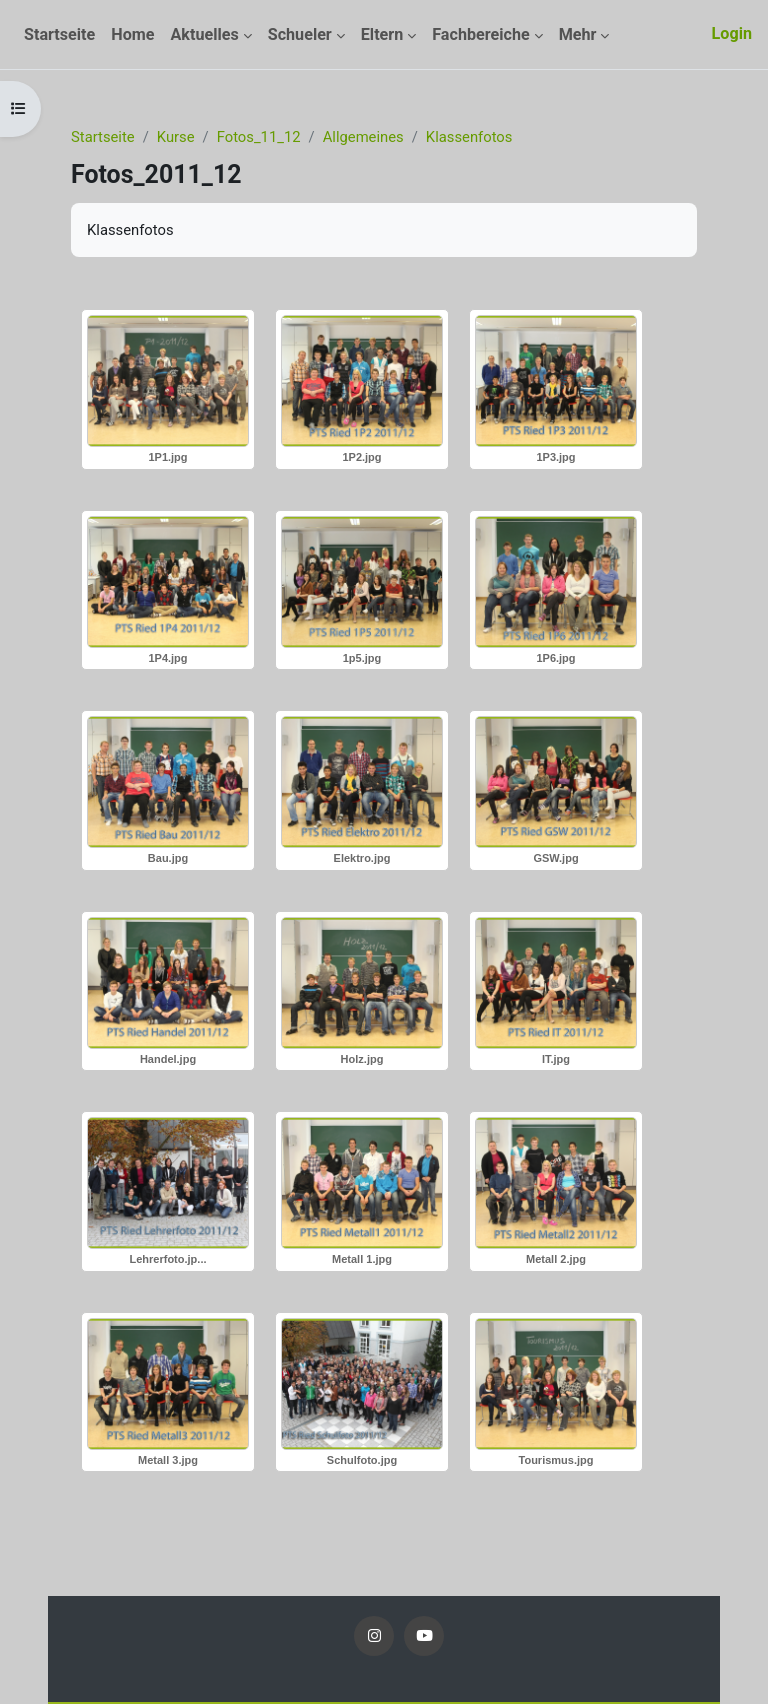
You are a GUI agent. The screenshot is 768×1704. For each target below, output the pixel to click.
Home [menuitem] (132, 34)
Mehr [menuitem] (578, 34)
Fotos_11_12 (259, 137)
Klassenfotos (469, 137)
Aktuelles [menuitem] (204, 34)
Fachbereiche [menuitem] (480, 34)
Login (732, 33)
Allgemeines (363, 137)
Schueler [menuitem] (300, 34)
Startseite (103, 137)
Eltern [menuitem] (382, 34)
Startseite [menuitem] (59, 34)
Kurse (176, 137)
